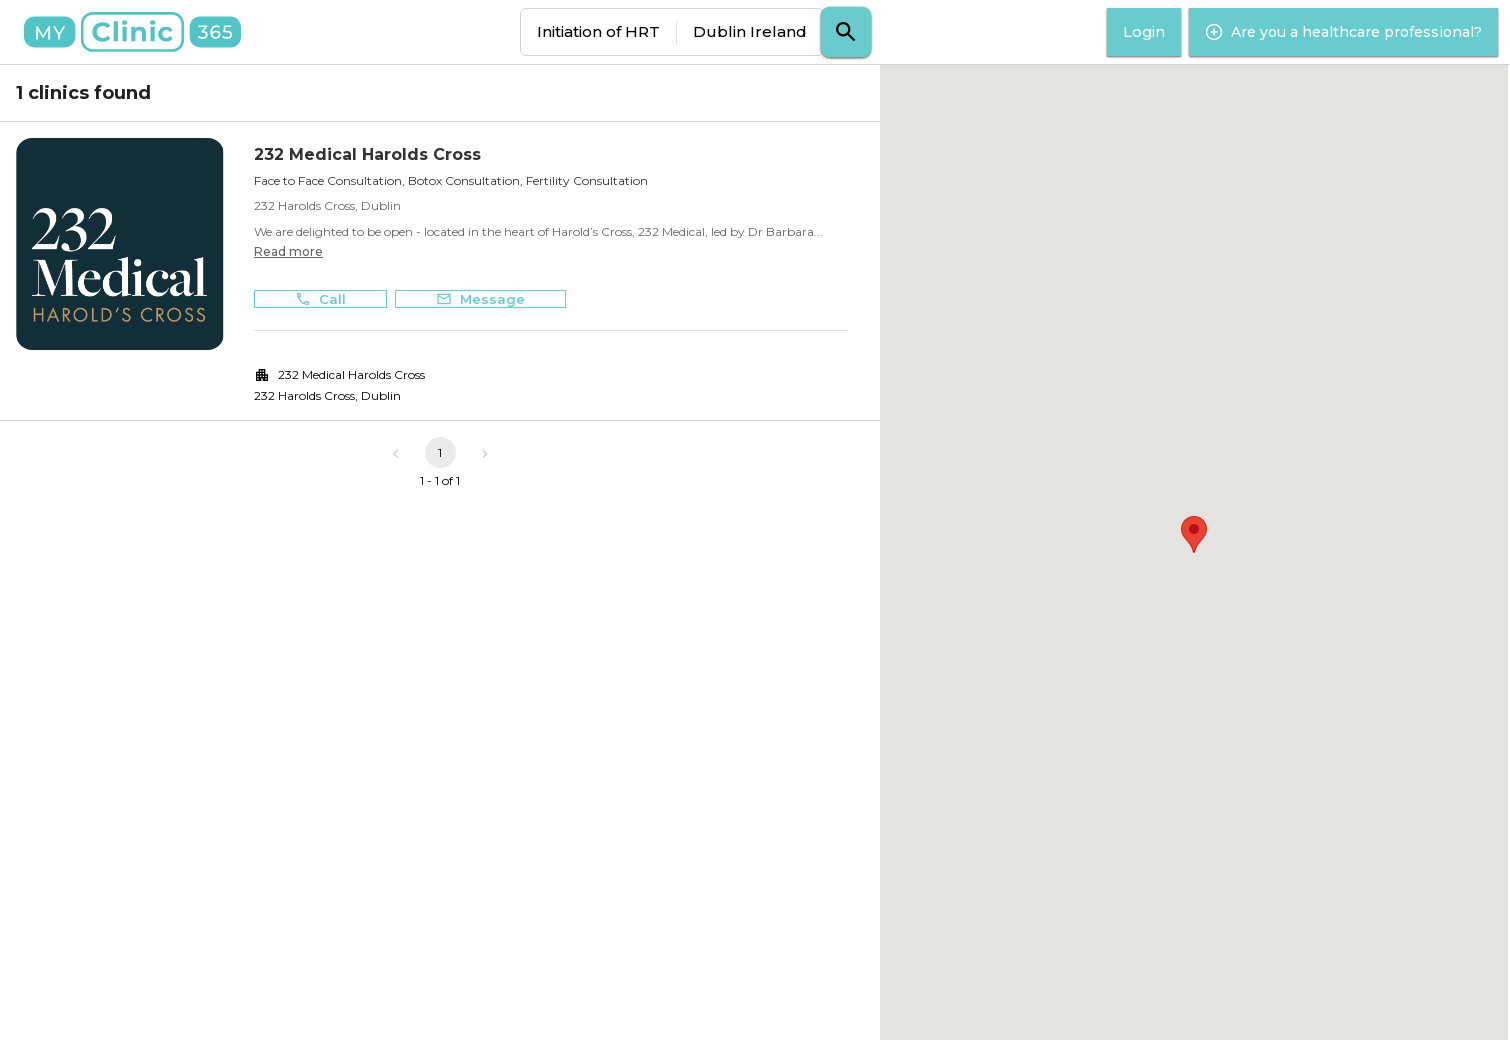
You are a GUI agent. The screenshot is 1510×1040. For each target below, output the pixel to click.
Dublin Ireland (750, 31)
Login (1144, 32)
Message (480, 299)
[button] (1194, 534)
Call (320, 299)
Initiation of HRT (598, 31)
